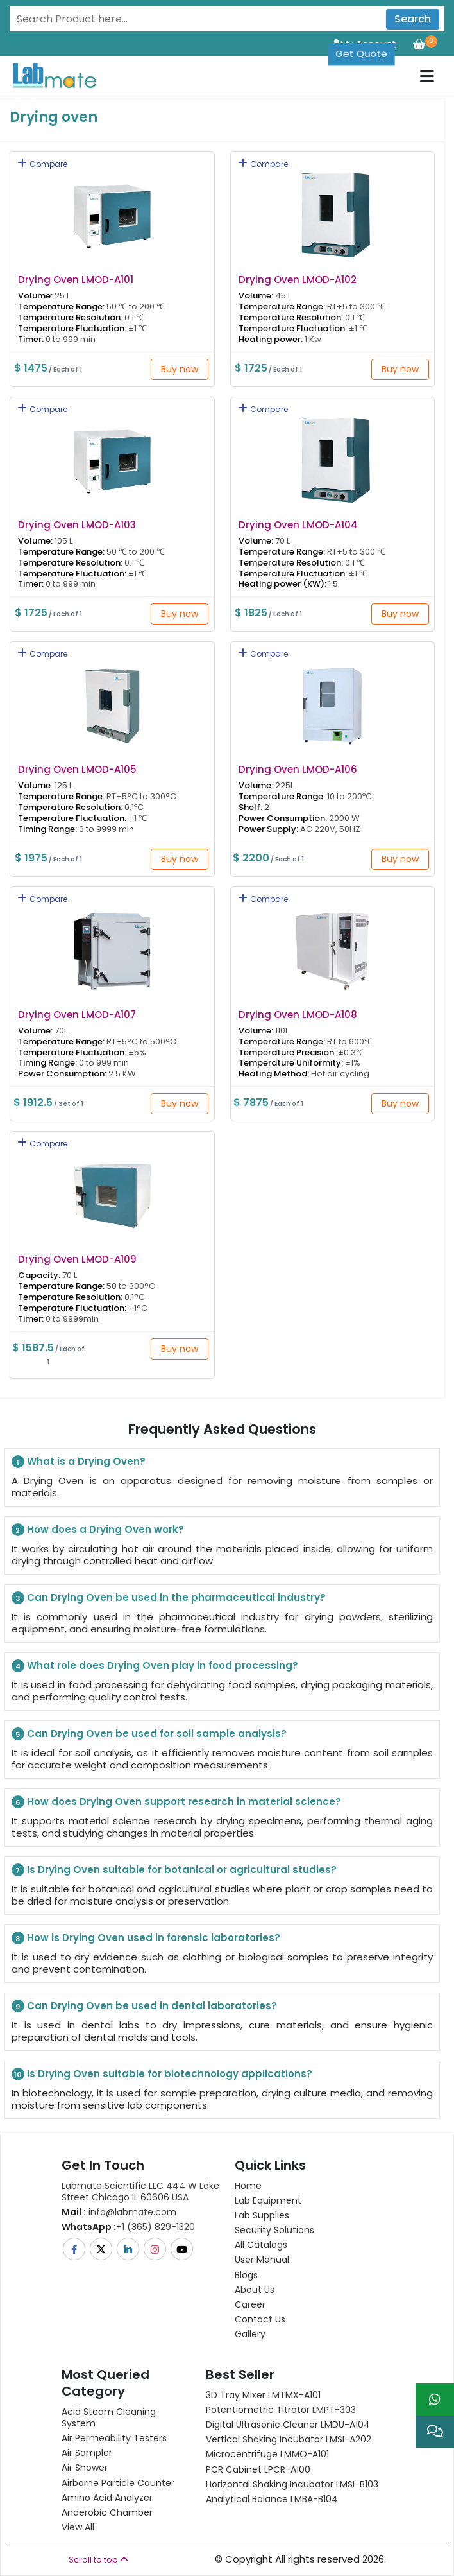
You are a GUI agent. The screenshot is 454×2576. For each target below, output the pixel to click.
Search (412, 19)
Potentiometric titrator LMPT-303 (281, 2410)
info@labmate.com (119, 2212)
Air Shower (85, 2467)
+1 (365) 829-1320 (128, 2226)
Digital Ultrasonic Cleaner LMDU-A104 (288, 2424)
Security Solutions (274, 2230)
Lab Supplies (262, 2215)
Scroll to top (98, 2560)
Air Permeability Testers (114, 2438)
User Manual (262, 2259)
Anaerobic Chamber (107, 2512)
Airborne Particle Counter (118, 2483)
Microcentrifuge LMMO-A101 (267, 2454)
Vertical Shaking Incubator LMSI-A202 (288, 2439)
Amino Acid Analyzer (107, 2497)
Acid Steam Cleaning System (109, 2417)
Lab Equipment (268, 2200)
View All (78, 2527)
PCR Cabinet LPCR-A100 (258, 2469)
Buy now (179, 369)
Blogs (246, 2275)
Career (250, 2304)
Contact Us (260, 2319)
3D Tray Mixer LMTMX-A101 (263, 2395)
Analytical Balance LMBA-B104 (272, 2499)
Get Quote (361, 53)
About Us (254, 2289)
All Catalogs (261, 2245)
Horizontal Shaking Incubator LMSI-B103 (292, 2484)
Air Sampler (87, 2453)
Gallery (250, 2334)
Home (248, 2185)
